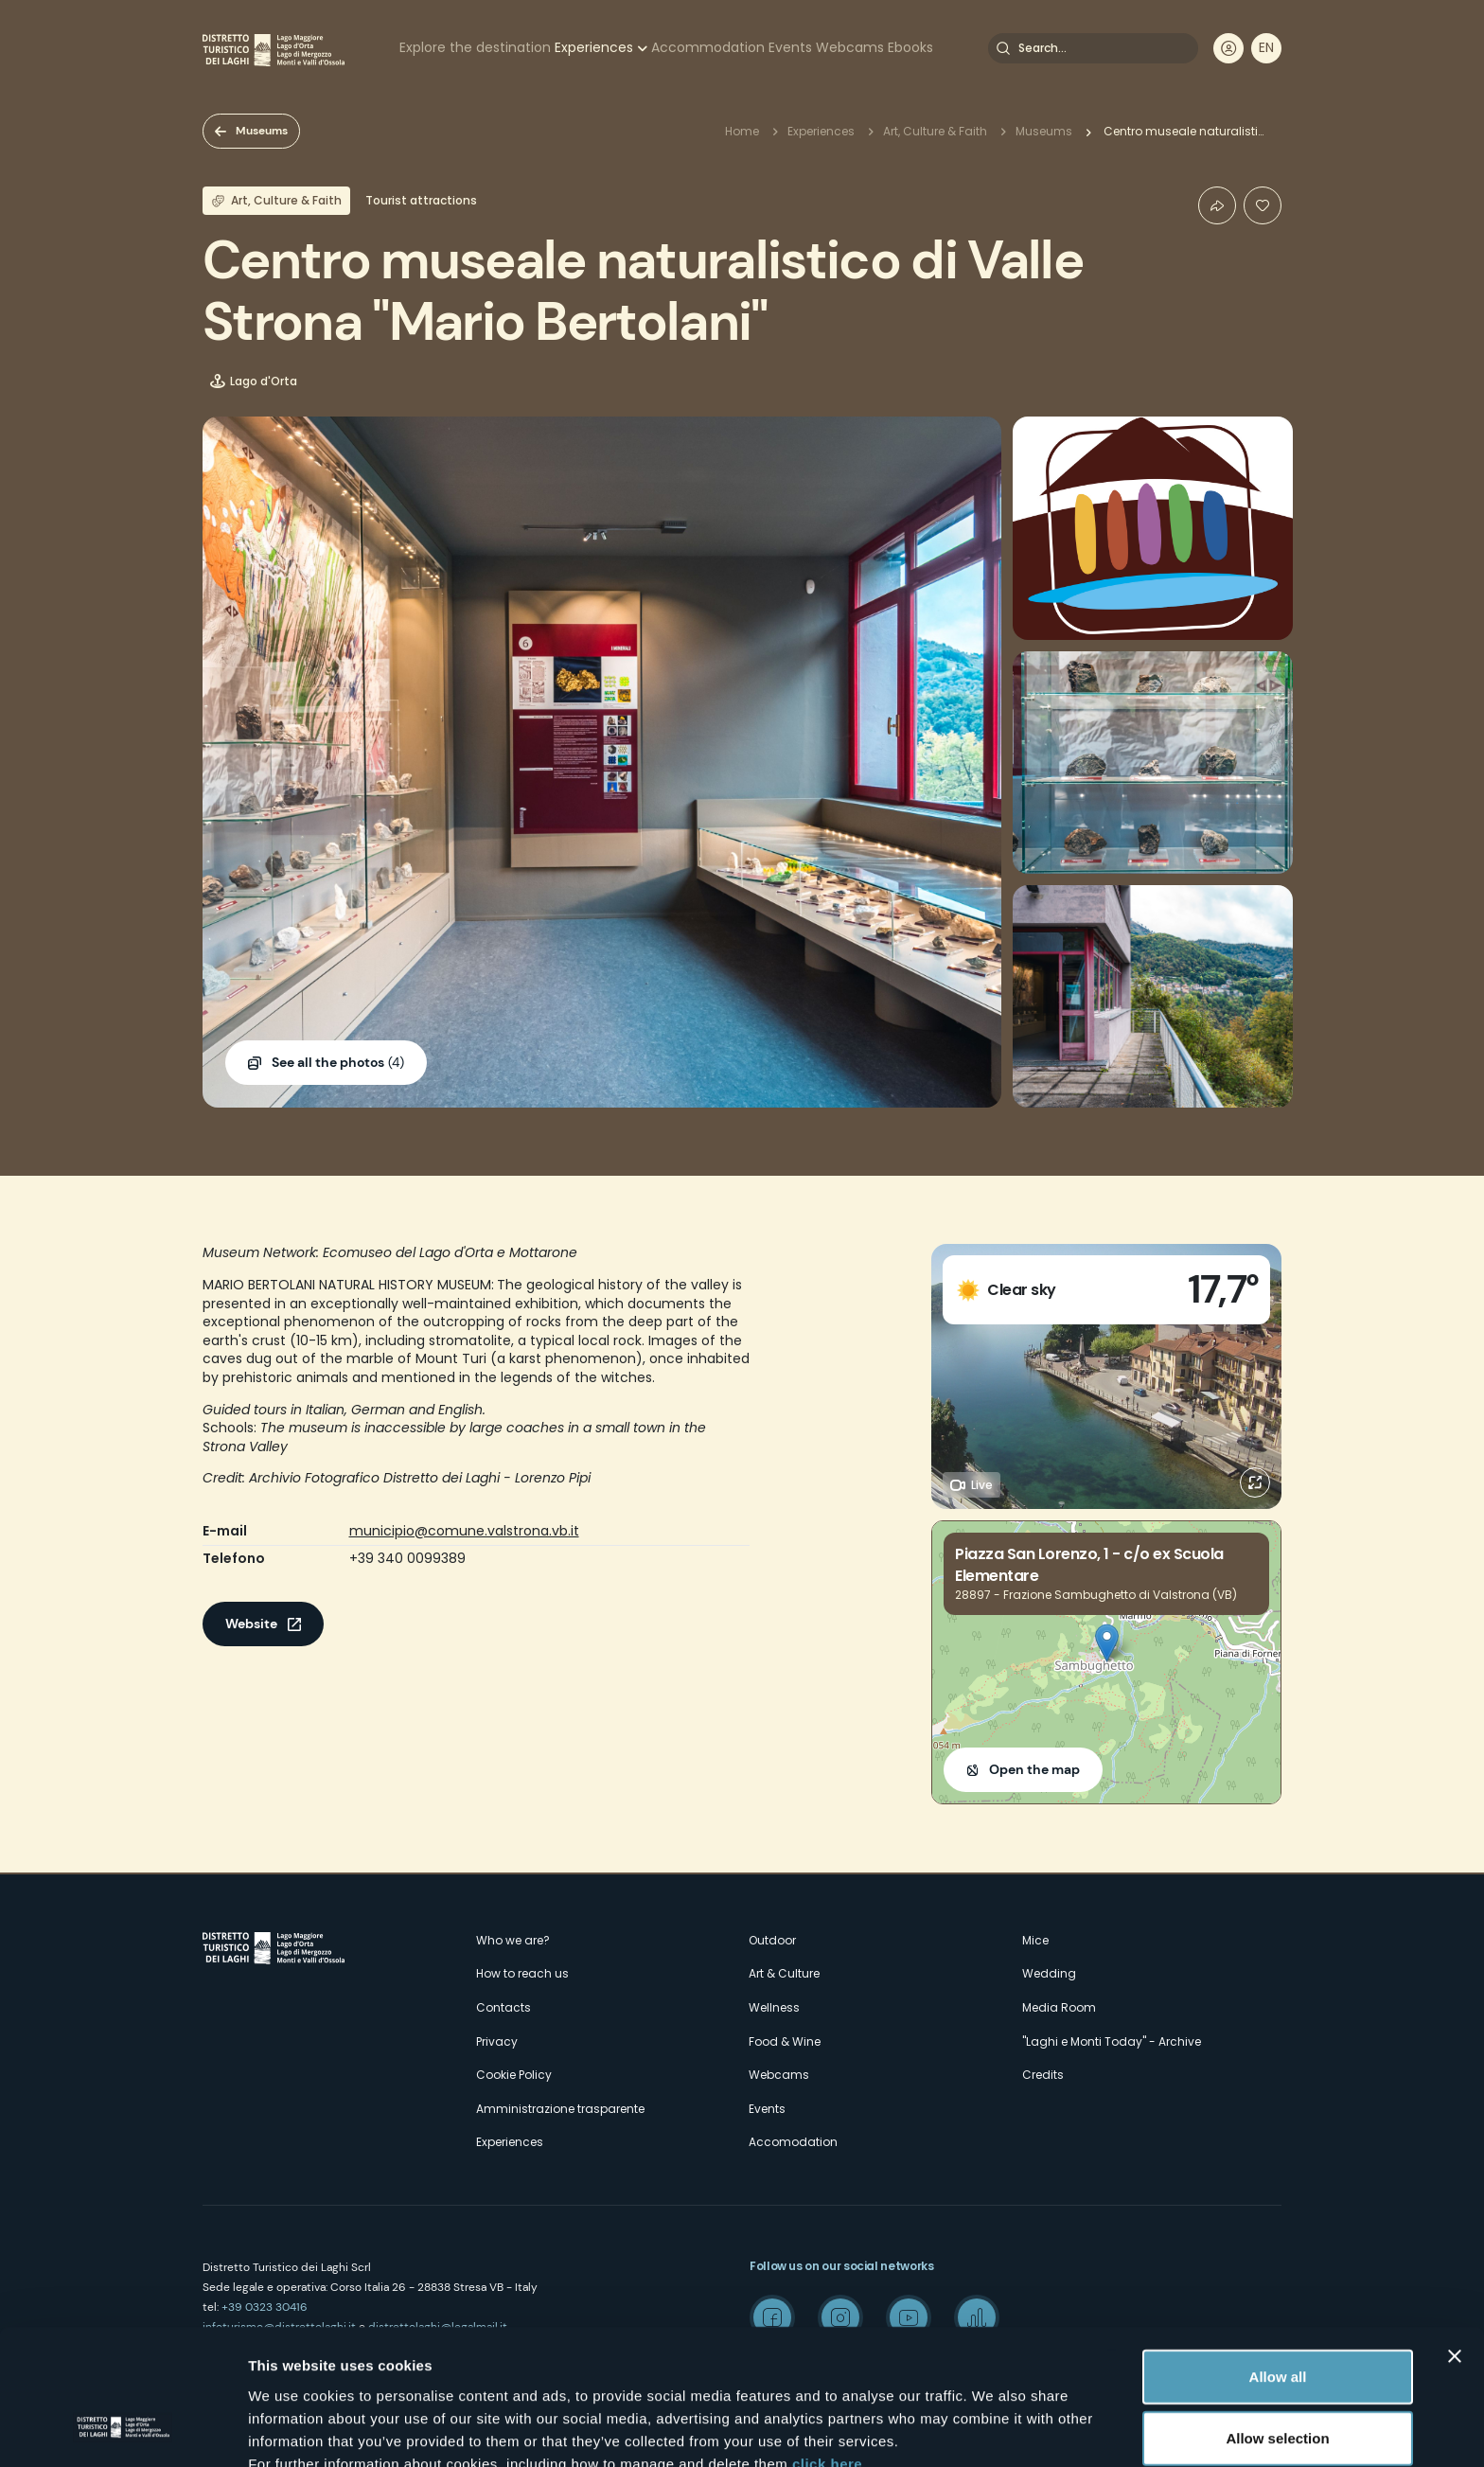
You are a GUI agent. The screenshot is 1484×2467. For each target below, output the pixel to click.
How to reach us (522, 1973)
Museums (262, 130)
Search (1003, 48)
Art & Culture (784, 1973)
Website (251, 1623)
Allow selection (1277, 2321)
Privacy (497, 2041)
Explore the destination (475, 47)
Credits (1043, 2075)
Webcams (850, 47)
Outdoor (772, 1940)
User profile (1228, 48)
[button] (1107, 1643)
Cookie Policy (514, 2075)
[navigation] (1266, 48)
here (502, 2368)
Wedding (1049, 1973)
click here (827, 2345)
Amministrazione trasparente (560, 2109)
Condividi (1217, 205)
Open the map (1034, 1769)
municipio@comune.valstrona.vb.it (464, 1530)
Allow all (1278, 2258)
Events (790, 47)
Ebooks (910, 47)
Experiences (594, 47)
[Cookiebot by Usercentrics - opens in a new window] (122, 2430)
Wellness (774, 2007)
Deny (1278, 2382)
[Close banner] (1454, 2238)
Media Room (1059, 2007)
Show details (993, 2430)
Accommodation (708, 47)
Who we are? (513, 1940)
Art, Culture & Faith (935, 131)
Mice (1035, 1940)
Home (742, 131)
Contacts (503, 2007)
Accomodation (793, 2142)
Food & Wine (785, 2041)
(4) (338, 1063)
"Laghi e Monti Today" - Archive (1111, 2041)
